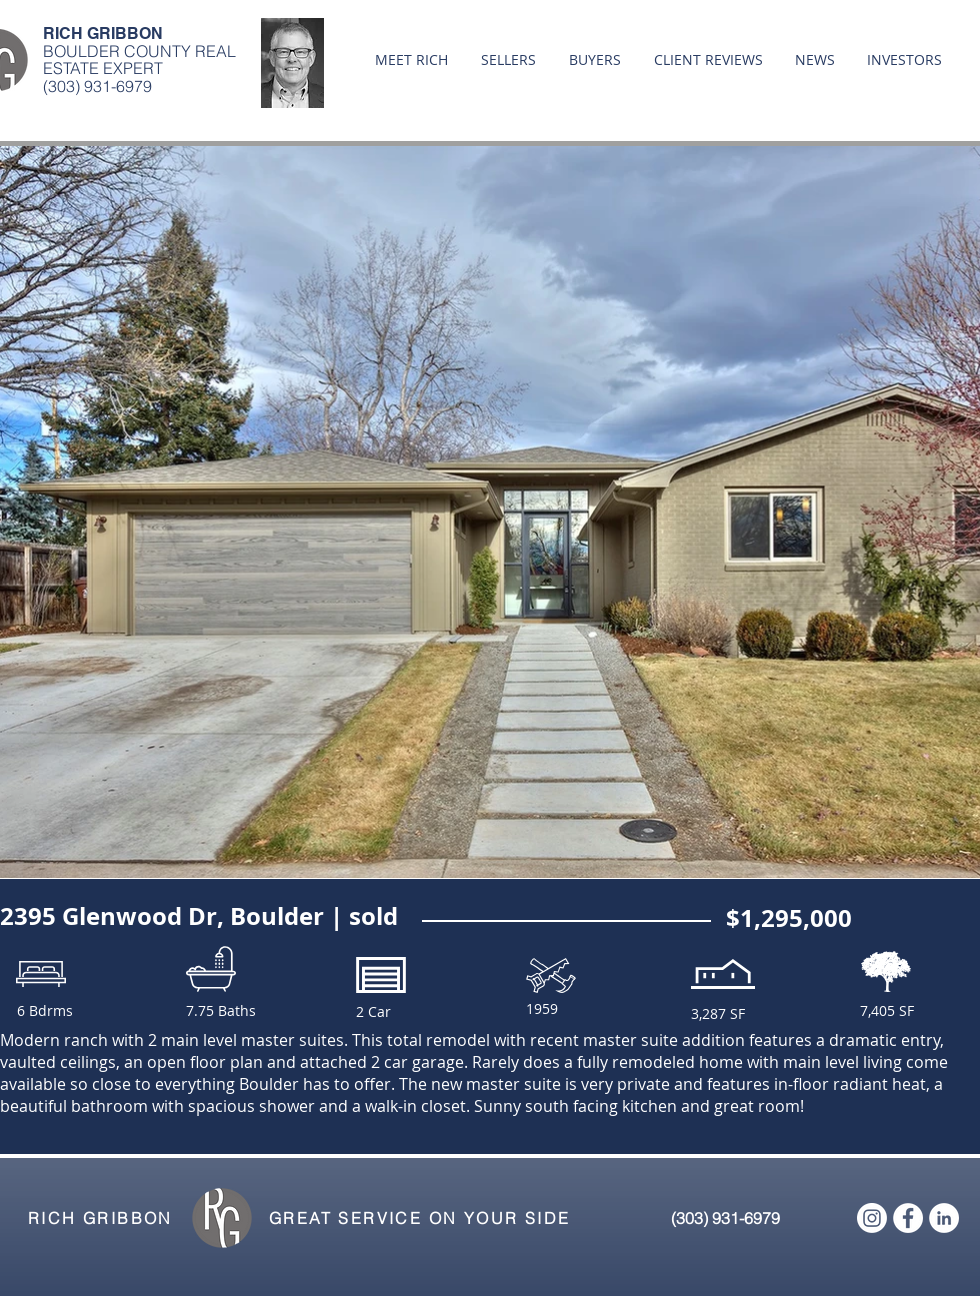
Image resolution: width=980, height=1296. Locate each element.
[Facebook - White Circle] (908, 1218)
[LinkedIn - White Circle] (944, 1218)
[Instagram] (872, 1218)
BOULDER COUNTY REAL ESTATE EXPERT (139, 60)
